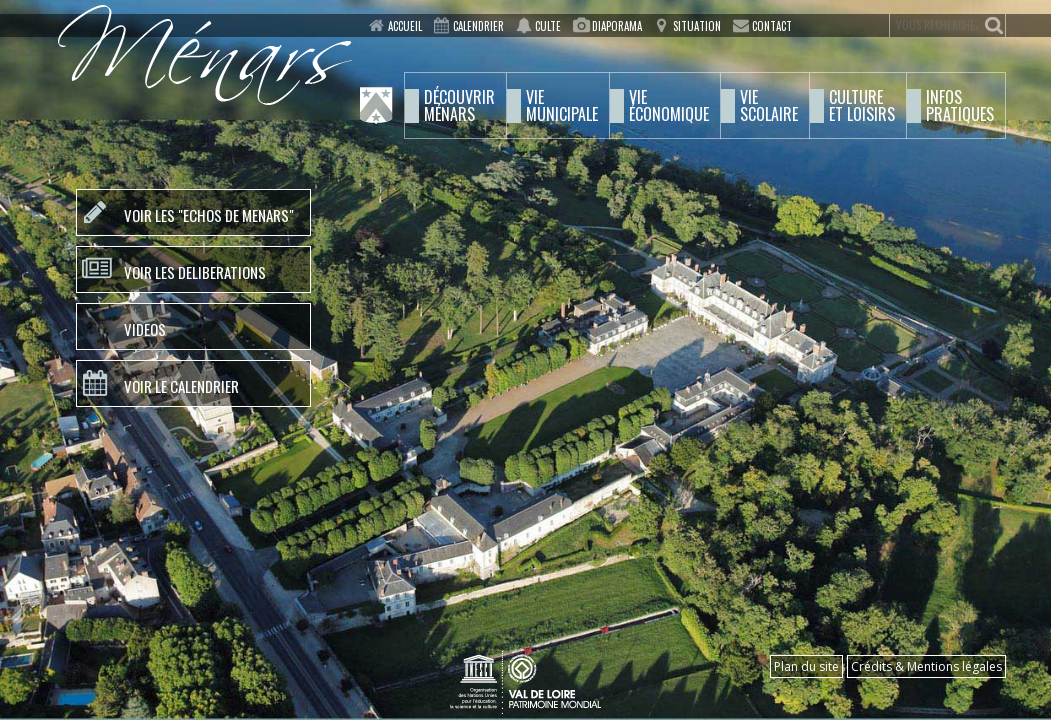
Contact (772, 26)
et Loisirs (862, 106)
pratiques (960, 106)
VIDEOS (145, 329)
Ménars (459, 106)
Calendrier (478, 26)
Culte (548, 26)
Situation (697, 26)
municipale (562, 106)
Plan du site (806, 666)
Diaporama (617, 26)
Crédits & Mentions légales (926, 666)
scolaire (769, 106)
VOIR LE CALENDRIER (181, 386)
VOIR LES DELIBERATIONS (195, 272)
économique (669, 106)
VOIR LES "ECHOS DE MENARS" (209, 215)
